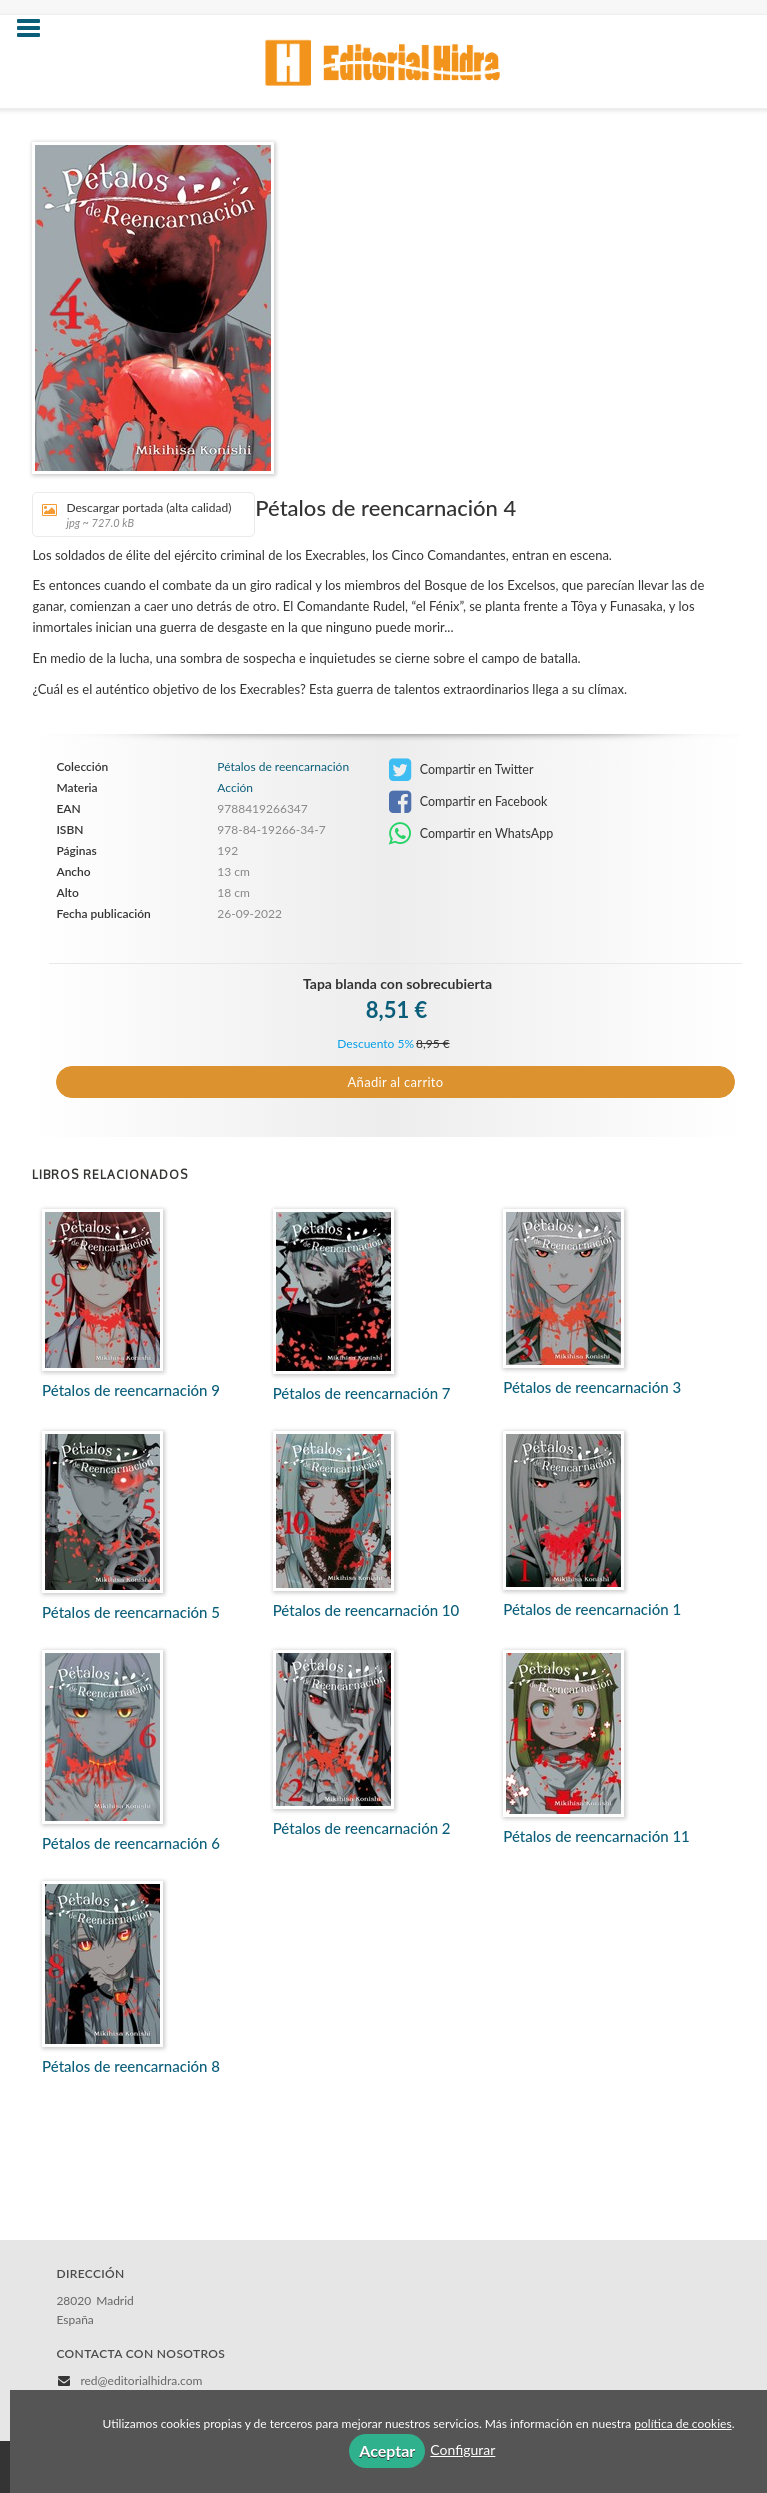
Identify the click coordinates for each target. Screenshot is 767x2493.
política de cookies (682, 2423)
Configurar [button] (462, 2449)
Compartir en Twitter (461, 770)
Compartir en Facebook (468, 802)
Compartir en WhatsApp (471, 834)
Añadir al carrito (396, 1082)
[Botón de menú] (36, 29)
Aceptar (387, 2450)
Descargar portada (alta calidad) (136, 514)
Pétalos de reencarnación (283, 767)
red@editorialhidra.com (141, 2380)
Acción (235, 787)
